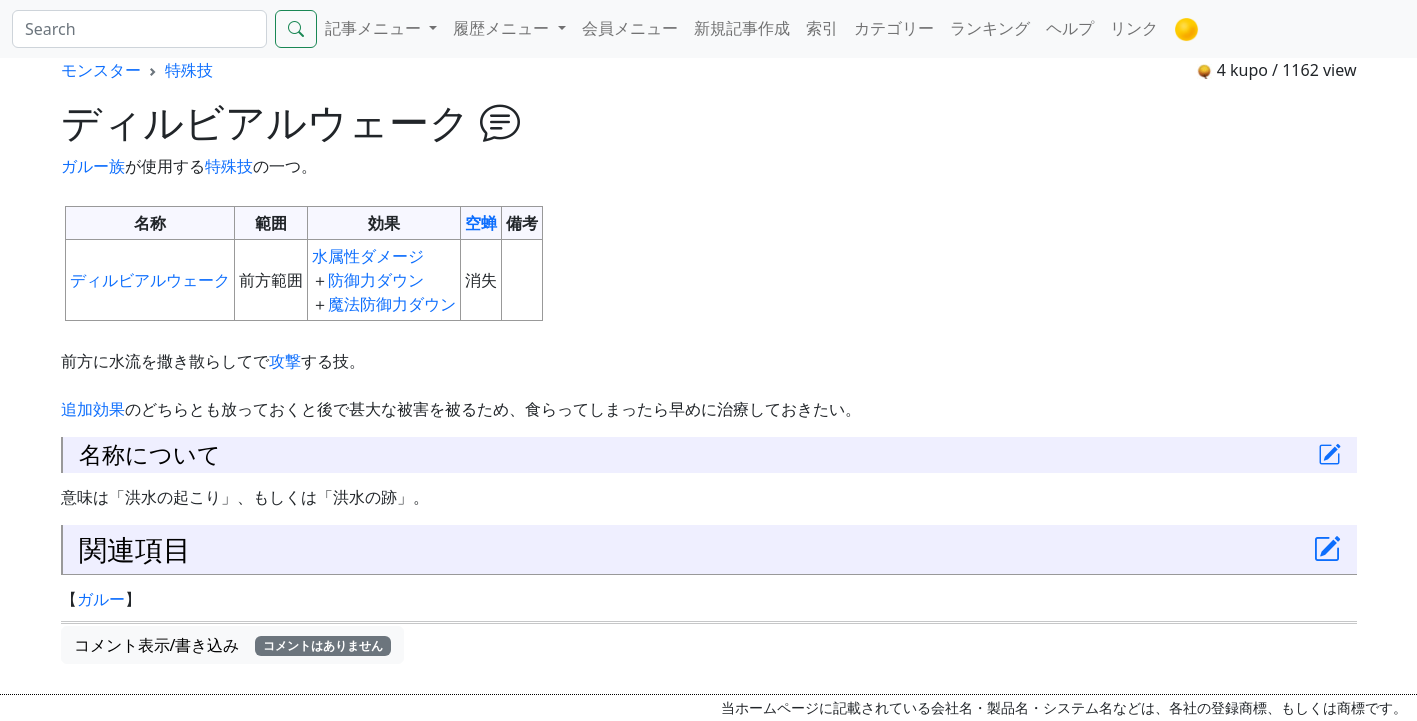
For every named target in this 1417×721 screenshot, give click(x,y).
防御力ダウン (376, 280)
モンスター (101, 70)
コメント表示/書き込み (233, 645)
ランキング (990, 28)
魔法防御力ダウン (392, 304)
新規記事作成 (742, 28)
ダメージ (392, 256)
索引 (822, 28)
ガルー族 (93, 166)
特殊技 (189, 70)
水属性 (336, 256)
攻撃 (285, 361)
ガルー (101, 599)
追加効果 (93, 409)
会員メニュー (630, 28)
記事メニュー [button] (375, 28)
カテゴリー (894, 28)
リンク (1134, 28)
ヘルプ (1070, 28)
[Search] (139, 29)
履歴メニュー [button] (503, 28)
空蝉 (481, 223)
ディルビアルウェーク (150, 280)
